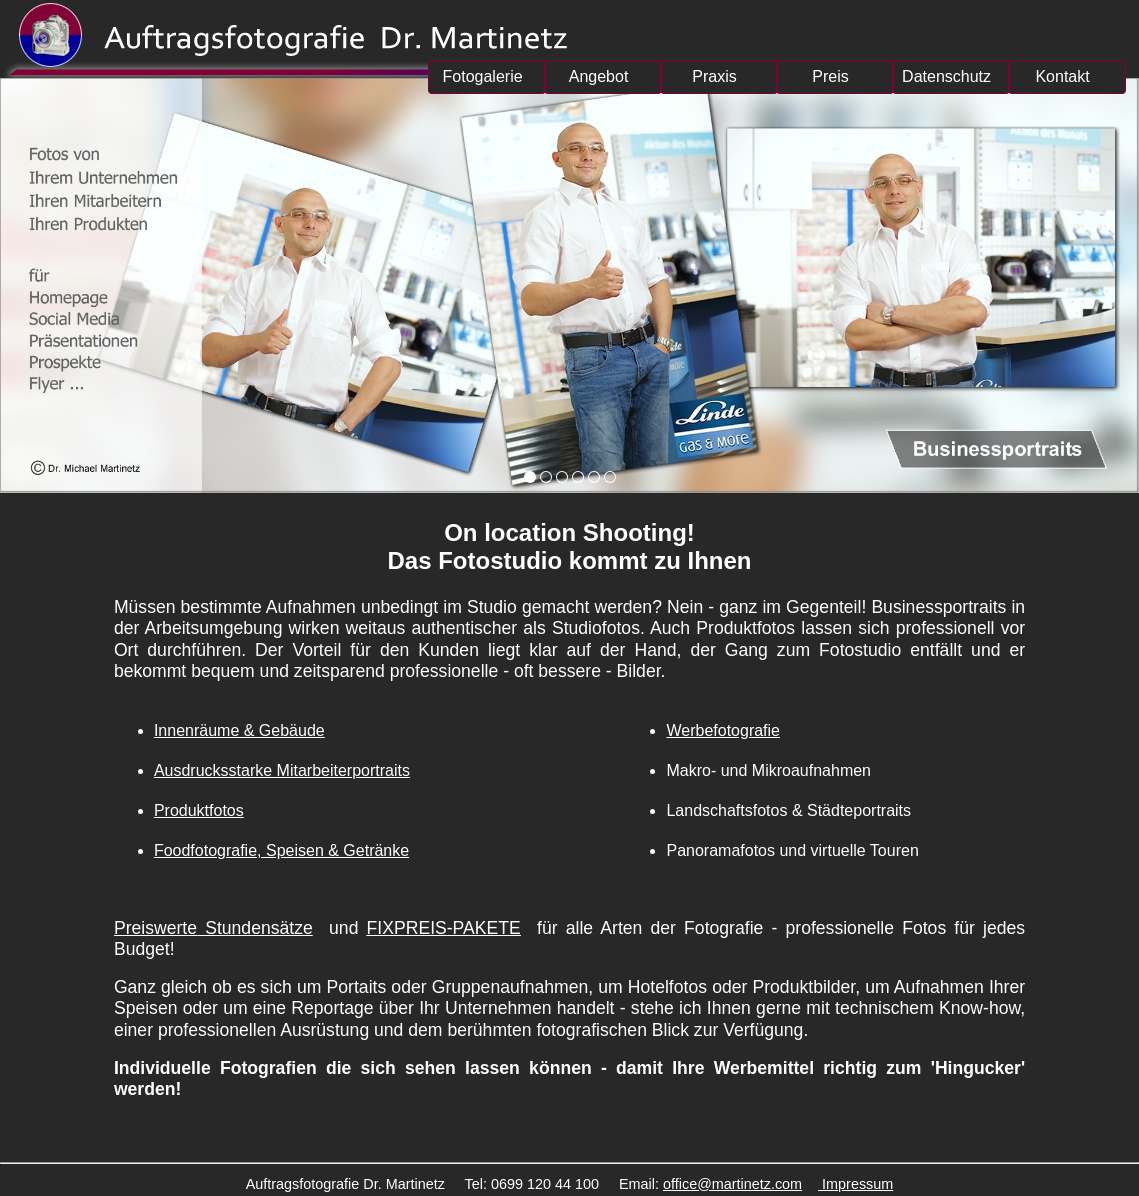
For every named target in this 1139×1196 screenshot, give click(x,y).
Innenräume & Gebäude (239, 730)
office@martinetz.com (732, 1184)
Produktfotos (199, 810)
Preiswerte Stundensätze (213, 928)
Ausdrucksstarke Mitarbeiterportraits (282, 770)
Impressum (855, 1184)
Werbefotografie (723, 730)
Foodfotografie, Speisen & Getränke (281, 850)
